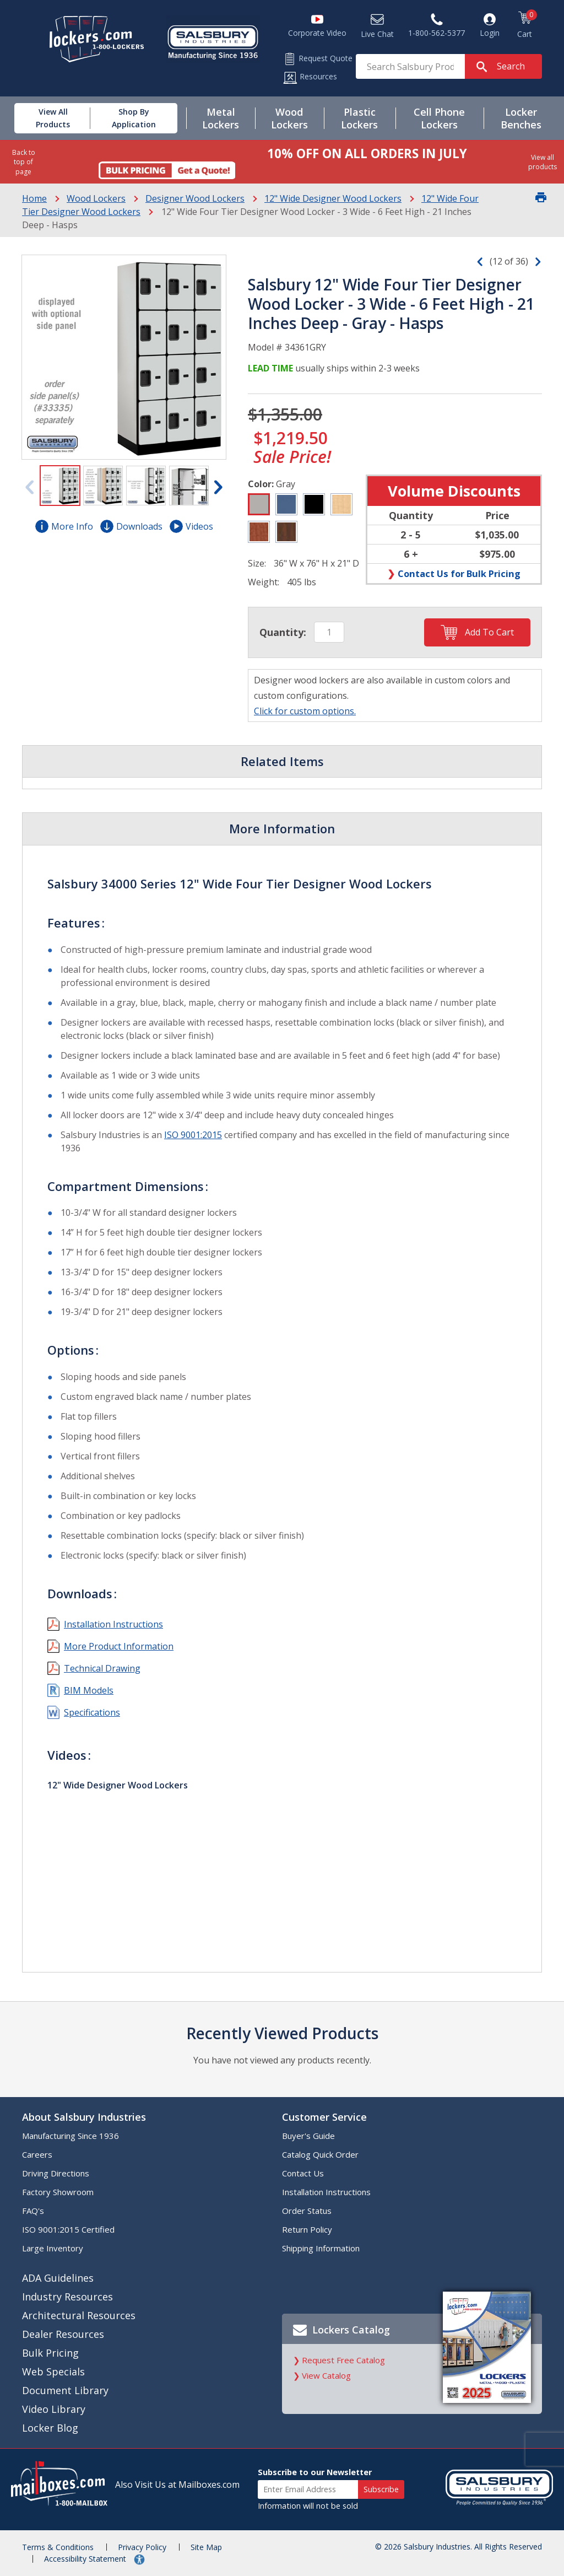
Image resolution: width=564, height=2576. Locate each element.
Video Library (53, 2409)
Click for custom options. (305, 711)
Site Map (206, 2547)
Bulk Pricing (50, 2352)
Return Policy (307, 2229)
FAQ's (33, 2210)
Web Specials (53, 2371)
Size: (257, 563)
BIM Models (88, 1690)
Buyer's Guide (308, 2135)
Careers (37, 2154)
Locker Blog (50, 2427)
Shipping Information (321, 2248)
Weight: (263, 582)
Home (34, 198)
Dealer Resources (63, 2334)
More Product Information (118, 1646)
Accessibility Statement (86, 2558)
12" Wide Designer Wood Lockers (333, 198)
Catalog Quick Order (320, 2154)
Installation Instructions (113, 1624)
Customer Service (324, 2117)
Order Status (307, 2210)
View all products (542, 162)
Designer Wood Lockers (195, 198)
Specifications (92, 1712)
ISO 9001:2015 (193, 1135)
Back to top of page (23, 162)
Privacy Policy (142, 2547)
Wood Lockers (96, 198)
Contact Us (303, 2173)
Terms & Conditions (58, 2547)
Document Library (65, 2390)
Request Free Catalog (343, 2359)
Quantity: (282, 632)
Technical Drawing (102, 1668)
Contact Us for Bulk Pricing (459, 573)
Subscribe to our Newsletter (315, 2472)
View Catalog (326, 2375)
